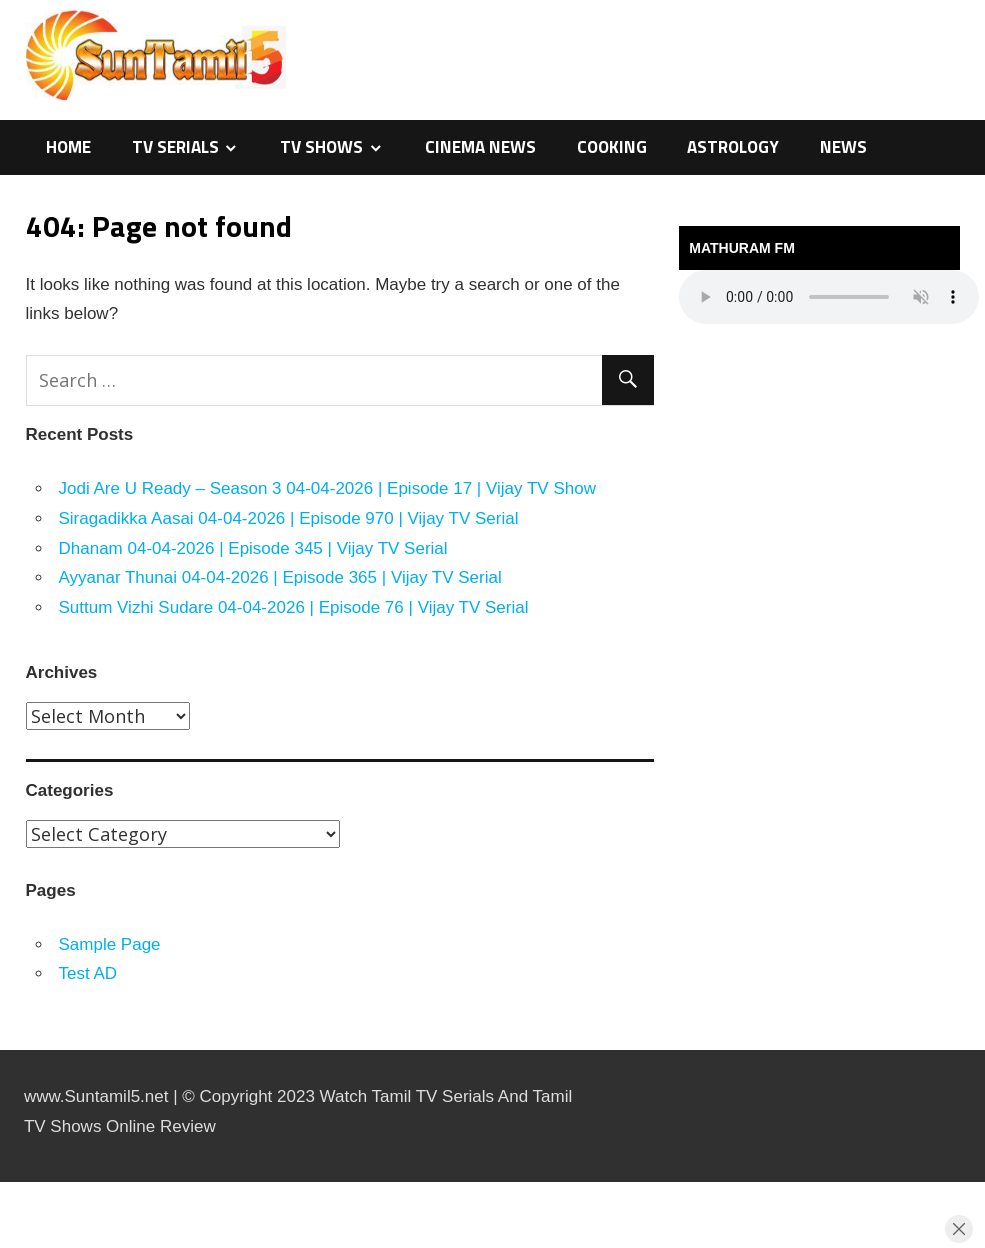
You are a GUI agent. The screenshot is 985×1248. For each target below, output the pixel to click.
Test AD (88, 973)
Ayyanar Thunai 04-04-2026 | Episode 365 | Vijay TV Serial (280, 577)
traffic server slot (5, 1245)
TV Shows (321, 147)
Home (68, 147)
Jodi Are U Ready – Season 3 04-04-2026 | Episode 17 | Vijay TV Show (327, 488)
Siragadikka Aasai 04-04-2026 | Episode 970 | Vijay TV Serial (289, 518)
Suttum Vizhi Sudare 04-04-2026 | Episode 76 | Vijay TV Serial (294, 607)
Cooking (612, 147)
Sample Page (110, 944)
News (843, 147)
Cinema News (480, 147)
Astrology (733, 147)
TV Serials (175, 147)
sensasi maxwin (4, 1182)
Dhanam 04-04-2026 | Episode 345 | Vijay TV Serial (253, 548)
